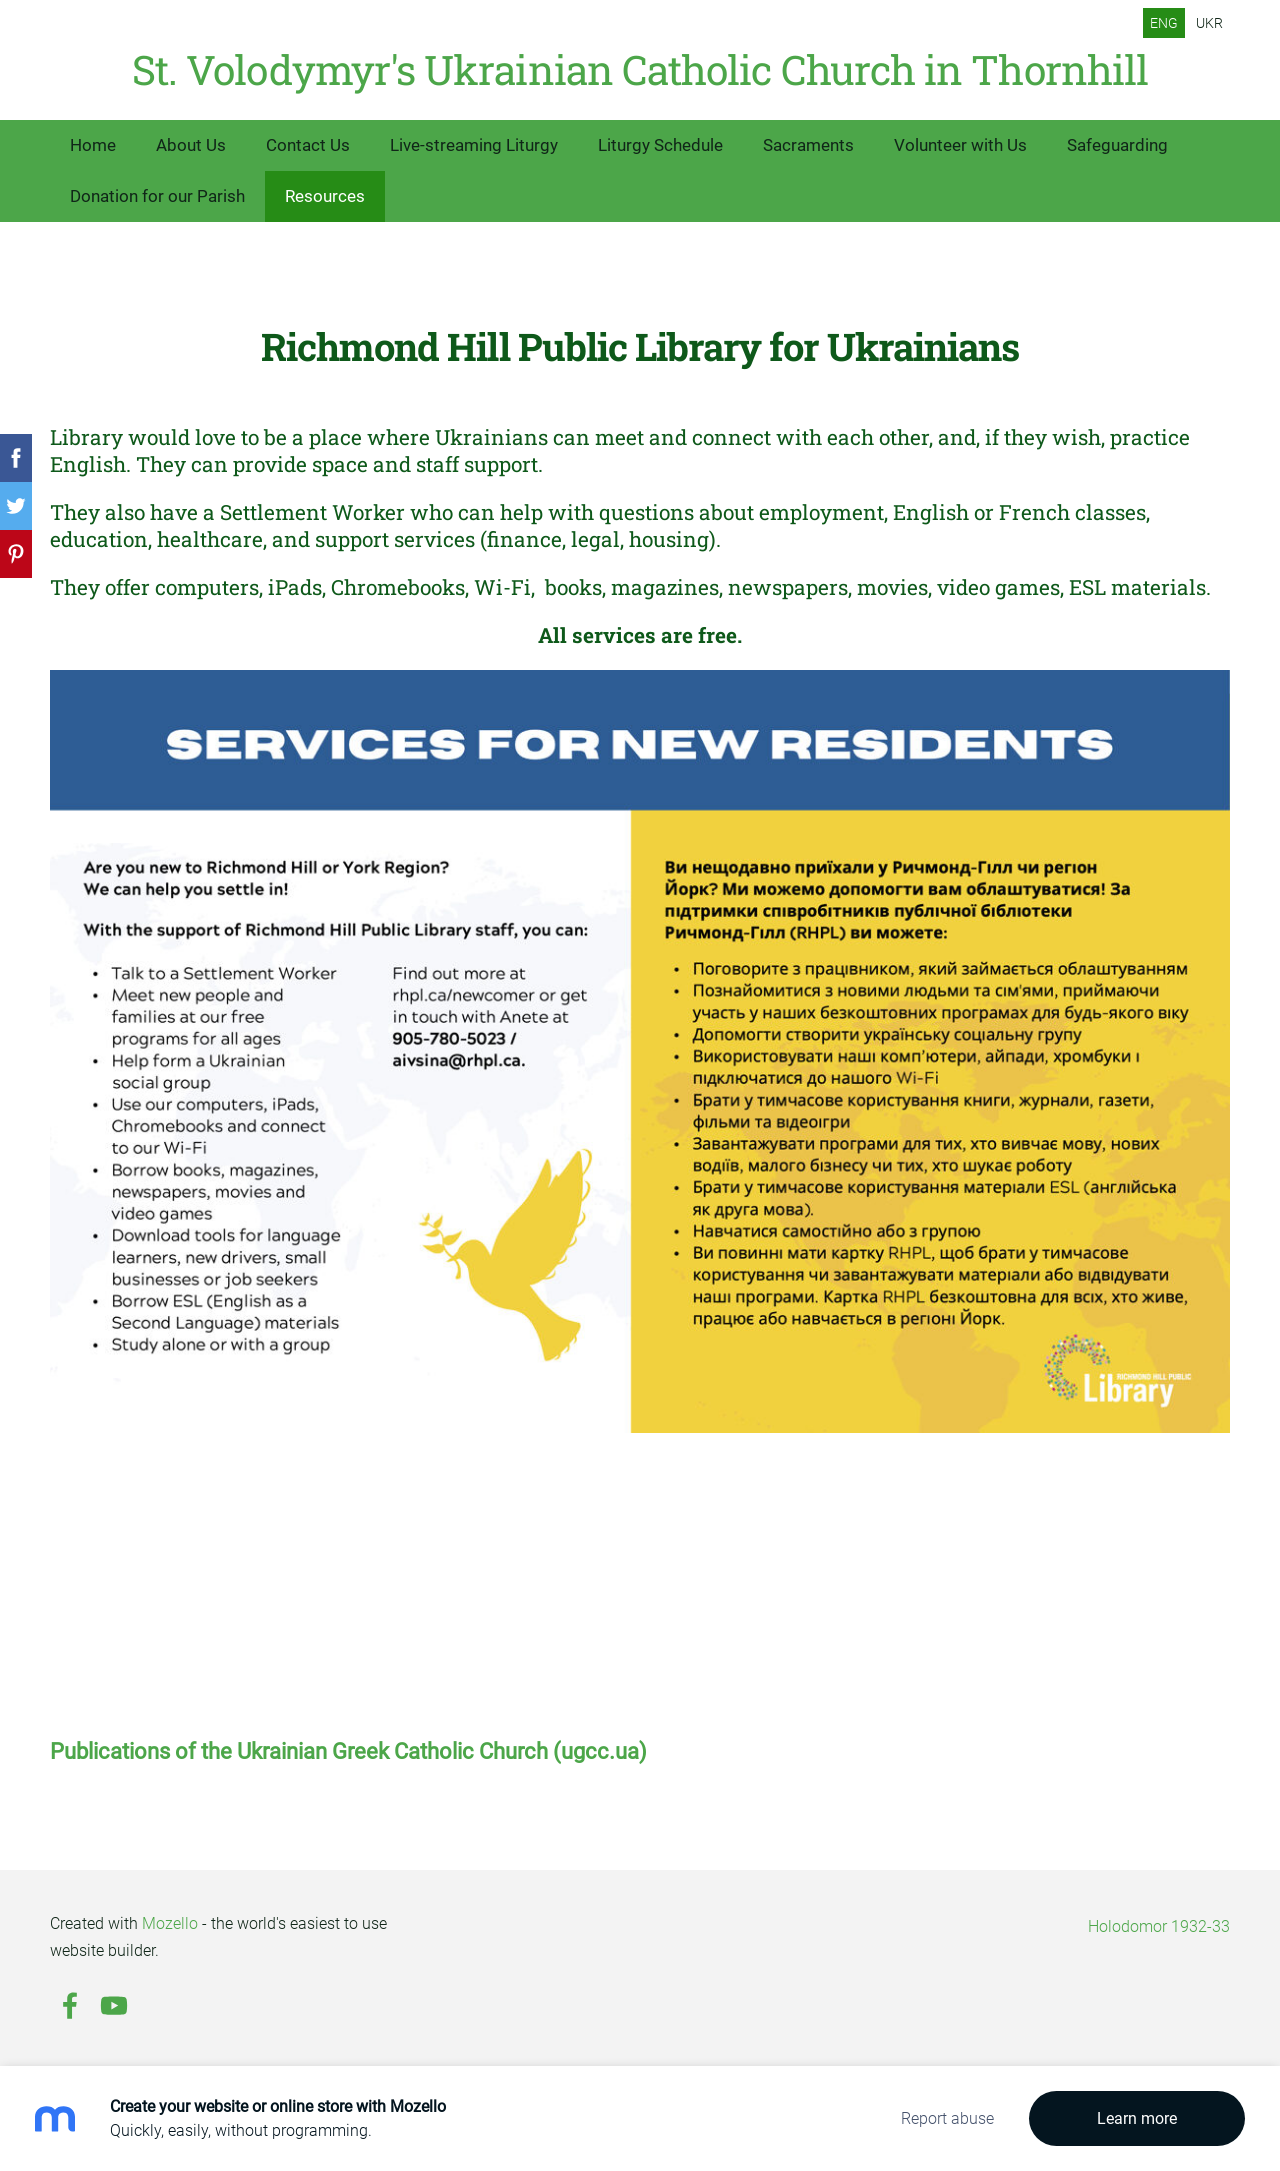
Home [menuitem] (93, 145)
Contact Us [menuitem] (308, 145)
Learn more (1137, 2118)
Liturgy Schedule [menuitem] (660, 145)
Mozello (170, 1923)
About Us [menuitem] (191, 145)
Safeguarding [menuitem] (1117, 145)
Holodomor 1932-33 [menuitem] (1159, 1926)
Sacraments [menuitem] (808, 145)
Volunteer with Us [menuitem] (960, 145)
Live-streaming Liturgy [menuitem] (474, 145)
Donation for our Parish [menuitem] (157, 196)
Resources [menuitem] (325, 196)
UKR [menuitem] (1209, 23)
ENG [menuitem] (1164, 23)
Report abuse (947, 2118)
